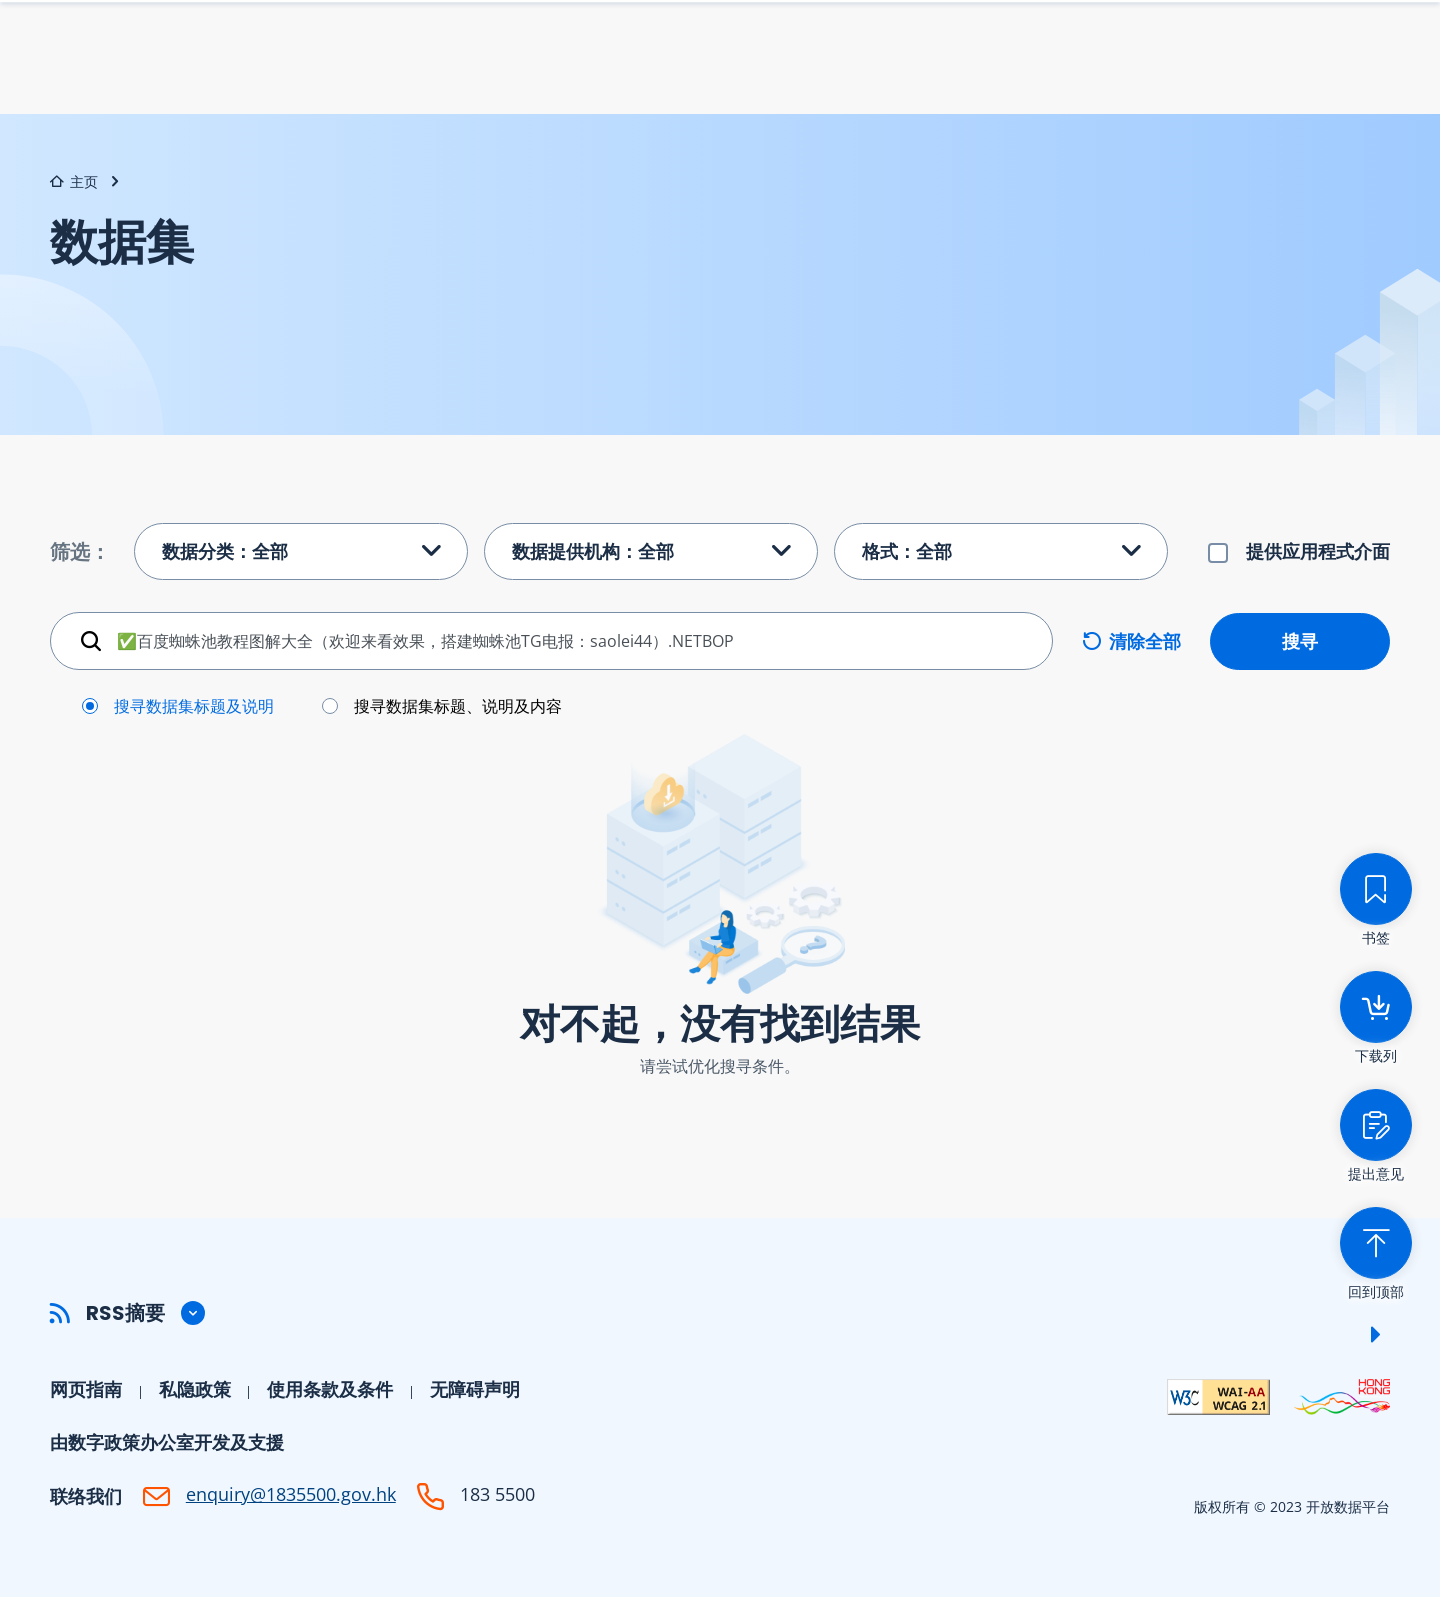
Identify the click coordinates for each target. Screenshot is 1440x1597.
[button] (720, 1313)
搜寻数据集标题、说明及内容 (458, 706)
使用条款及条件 (330, 1389)
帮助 (1150, 76)
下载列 (1009, 35)
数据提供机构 (1030, 76)
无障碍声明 (475, 1389)
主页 (74, 181)
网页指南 (86, 1389)
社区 (1372, 76)
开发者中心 (1261, 76)
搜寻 (1300, 640)
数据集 (901, 76)
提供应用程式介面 (1318, 551)
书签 (1101, 35)
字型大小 (1188, 36)
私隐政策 (195, 1389)
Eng (1258, 36)
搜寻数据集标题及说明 (194, 706)
